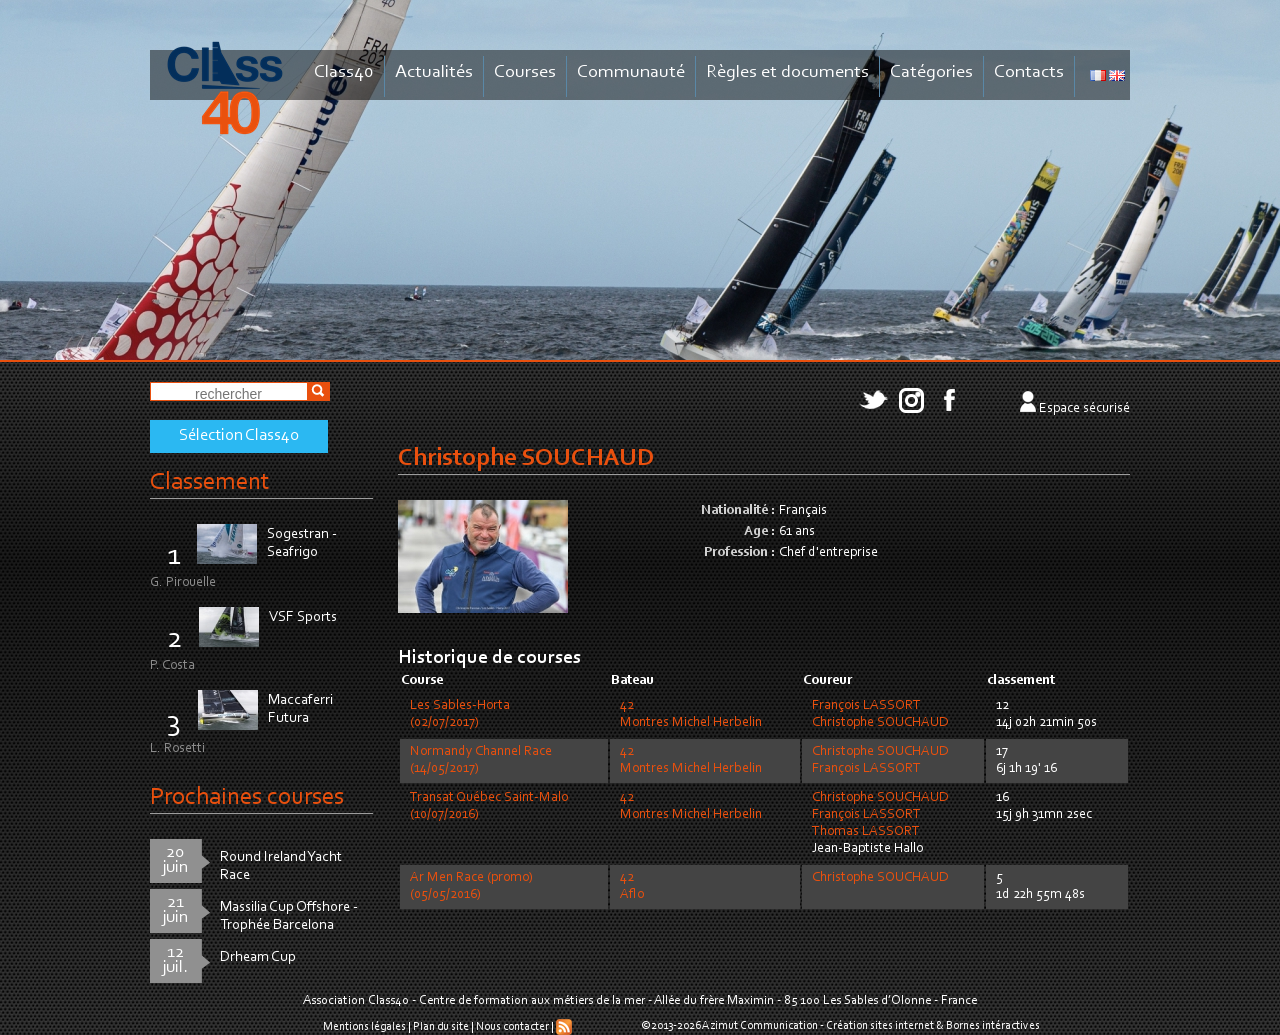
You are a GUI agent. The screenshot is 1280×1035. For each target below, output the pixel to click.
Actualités (434, 72)
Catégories (931, 72)
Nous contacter (512, 1027)
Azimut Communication (760, 1026)
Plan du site (441, 1027)
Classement (210, 482)
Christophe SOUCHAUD (880, 723)
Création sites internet (880, 1026)
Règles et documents (787, 72)
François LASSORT (866, 706)
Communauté (631, 72)
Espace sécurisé (1084, 409)
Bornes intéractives (993, 1026)
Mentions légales (364, 1027)
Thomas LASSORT (866, 832)
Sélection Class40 (239, 436)
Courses (525, 72)
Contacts (1029, 72)
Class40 (344, 72)
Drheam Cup (258, 957)
